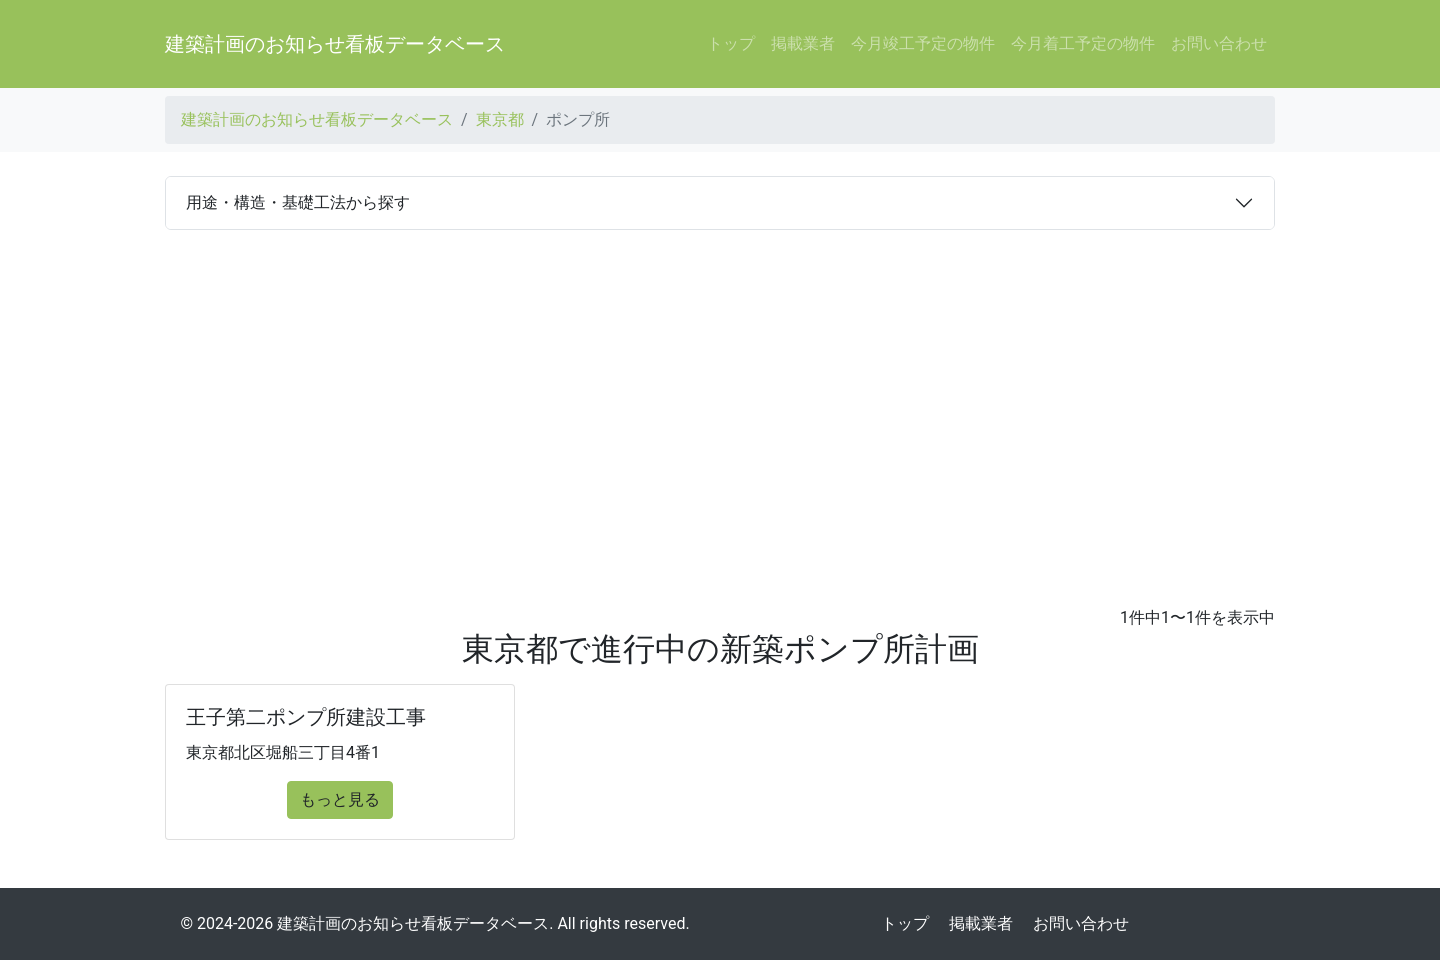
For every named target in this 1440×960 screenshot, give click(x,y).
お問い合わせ (1219, 43)
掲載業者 (803, 43)
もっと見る (340, 799)
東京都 (500, 119)
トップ (731, 43)
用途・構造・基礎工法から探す (298, 202)
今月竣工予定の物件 (923, 43)
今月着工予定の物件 (1083, 43)
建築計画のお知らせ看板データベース (335, 44)
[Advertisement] (720, 418)
